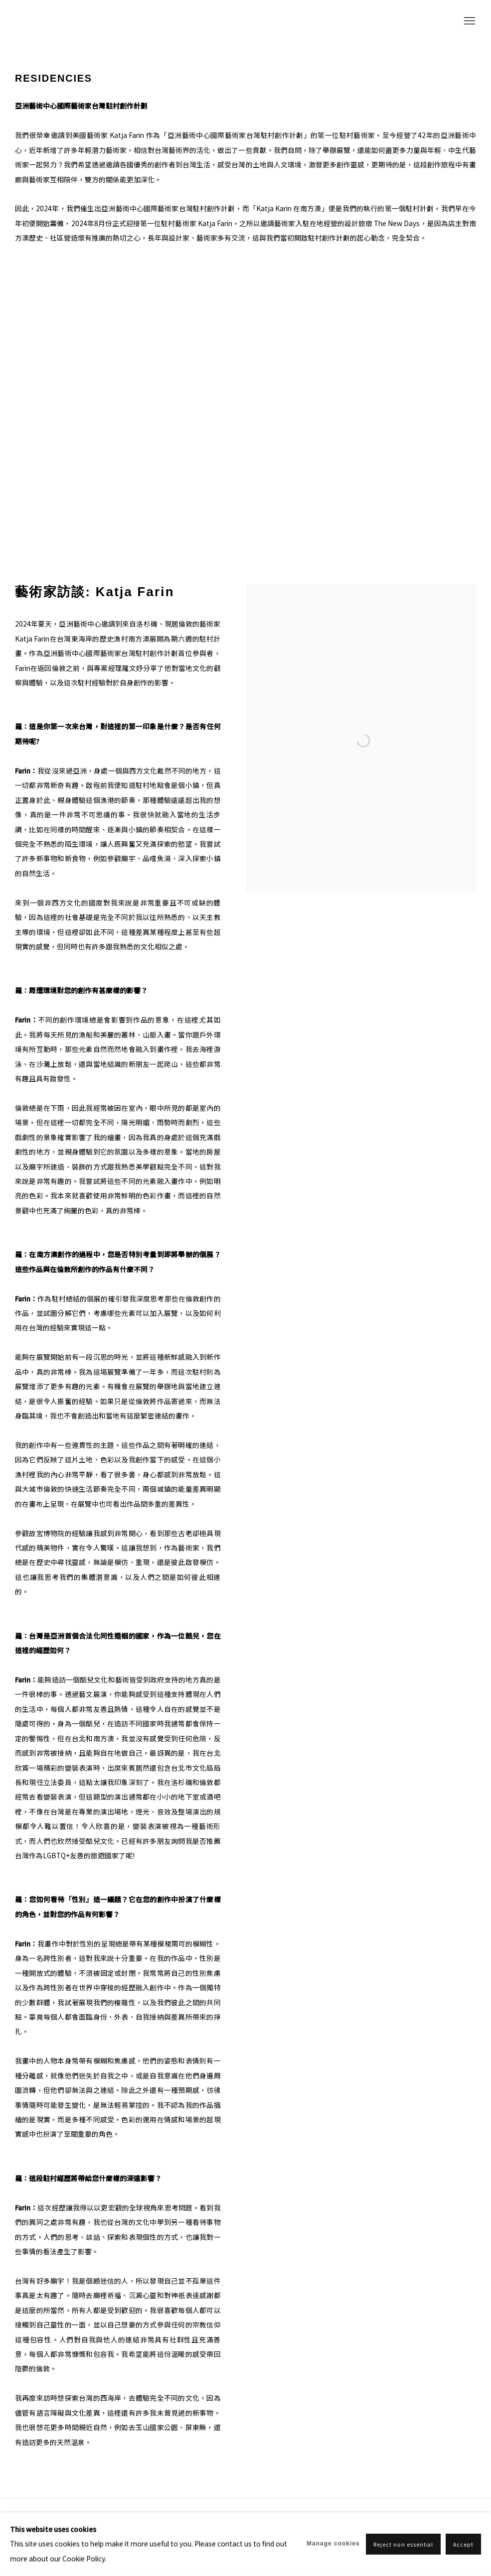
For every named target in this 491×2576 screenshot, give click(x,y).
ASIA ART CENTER (65, 21)
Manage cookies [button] (333, 2543)
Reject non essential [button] (403, 2544)
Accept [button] (463, 2544)
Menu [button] (468, 21)
